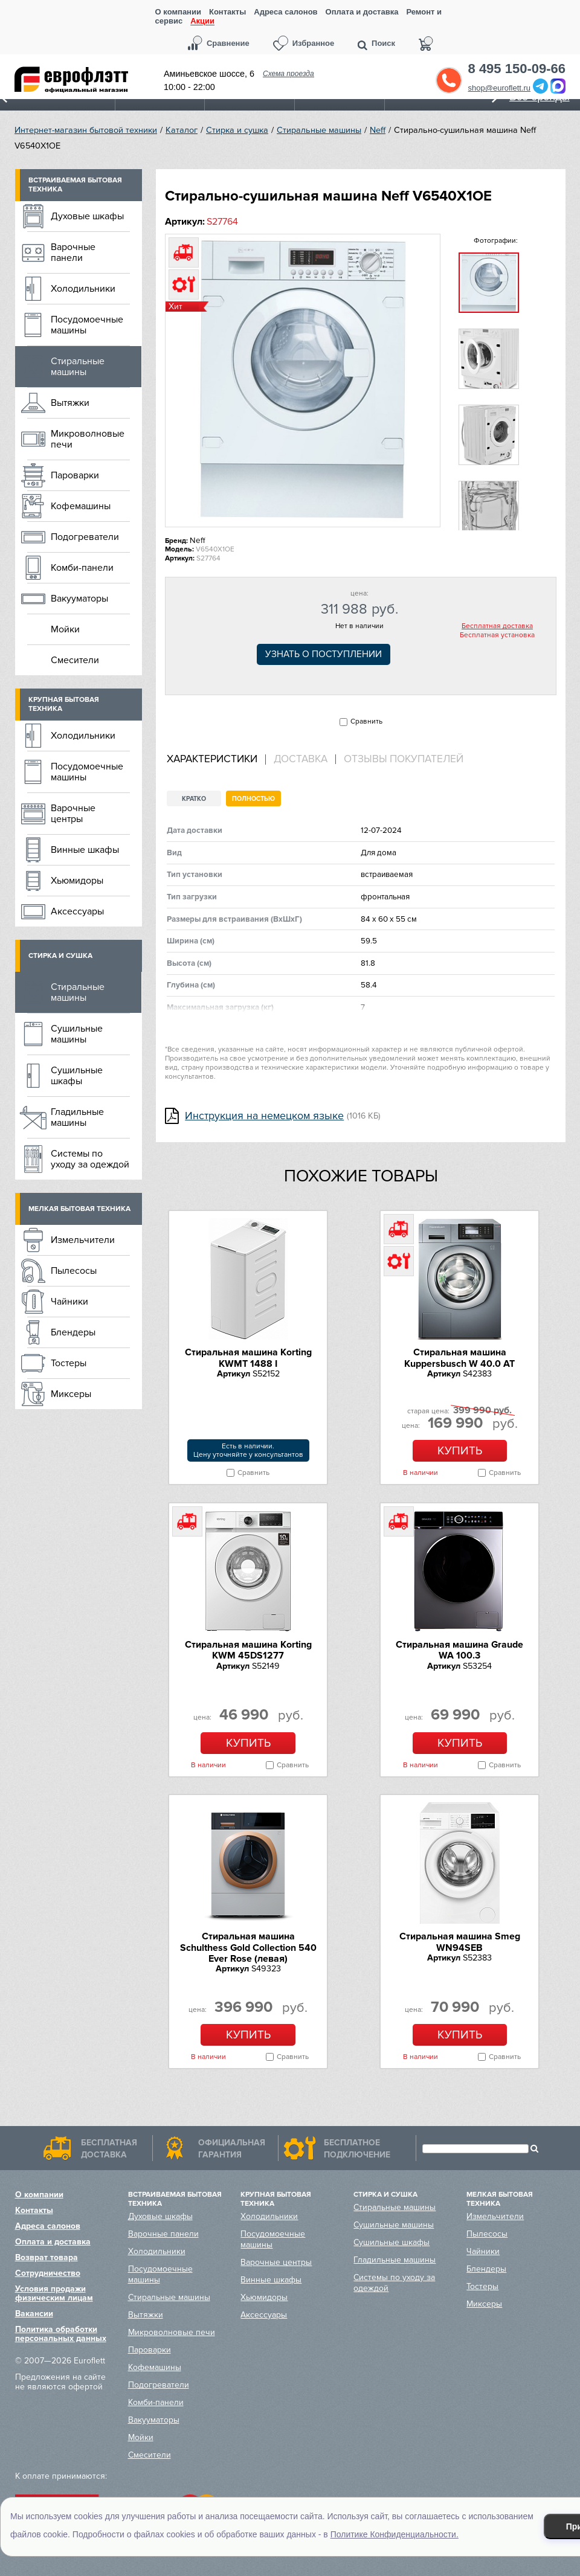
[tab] (216, 759)
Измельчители (83, 1240)
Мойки (65, 629)
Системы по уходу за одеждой (90, 1159)
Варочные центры (73, 813)
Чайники (69, 1302)
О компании (178, 11)
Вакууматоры (79, 599)
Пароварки (75, 475)
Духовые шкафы (87, 216)
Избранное (313, 43)
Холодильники (83, 289)
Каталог (182, 130)
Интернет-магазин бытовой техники (85, 130)
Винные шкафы (85, 850)
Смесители (75, 660)
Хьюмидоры (77, 881)
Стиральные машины (319, 130)
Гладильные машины (77, 1117)
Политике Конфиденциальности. (394, 2534)
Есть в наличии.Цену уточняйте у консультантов (248, 1450)
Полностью (253, 799)
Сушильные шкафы (77, 1075)
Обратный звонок (449, 80)
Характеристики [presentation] (212, 759)
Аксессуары (77, 911)
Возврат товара (46, 2257)
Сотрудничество (47, 2273)
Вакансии (34, 2313)
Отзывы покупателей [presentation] (403, 759)
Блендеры (73, 1332)
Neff (377, 130)
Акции (202, 21)
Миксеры (71, 1394)
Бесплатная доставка (497, 626)
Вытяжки (70, 403)
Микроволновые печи (87, 439)
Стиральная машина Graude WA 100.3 (459, 1650)
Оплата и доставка (362, 11)
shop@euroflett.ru (499, 87)
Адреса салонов (285, 11)
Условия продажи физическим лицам (54, 2293)
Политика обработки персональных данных (60, 2333)
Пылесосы (74, 1271)
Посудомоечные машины (87, 324)
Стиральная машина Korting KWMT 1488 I (248, 1357)
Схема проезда (288, 73)
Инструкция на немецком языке (264, 1116)
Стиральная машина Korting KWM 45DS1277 (248, 1650)
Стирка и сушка (237, 130)
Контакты (227, 11)
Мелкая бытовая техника (79, 1208)
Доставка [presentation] (300, 759)
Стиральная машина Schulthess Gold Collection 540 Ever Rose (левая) (248, 1947)
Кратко (194, 799)
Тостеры (68, 1363)
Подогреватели (85, 537)
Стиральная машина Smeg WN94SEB (459, 1941)
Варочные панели (73, 252)
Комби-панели (82, 568)
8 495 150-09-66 (517, 68)
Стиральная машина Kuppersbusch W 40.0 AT (459, 1357)
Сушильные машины (77, 1034)
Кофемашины (81, 506)
